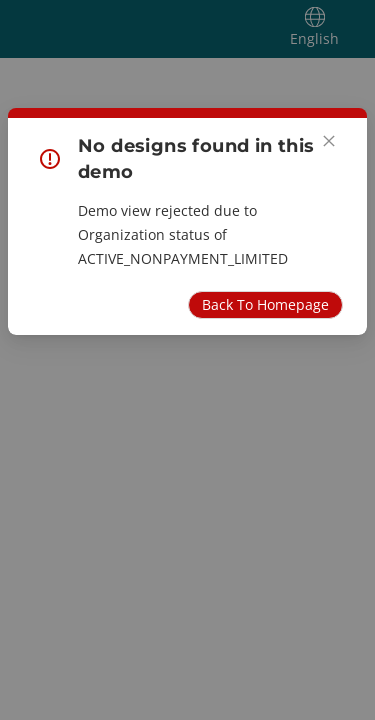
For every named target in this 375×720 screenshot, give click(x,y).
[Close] (329, 141)
